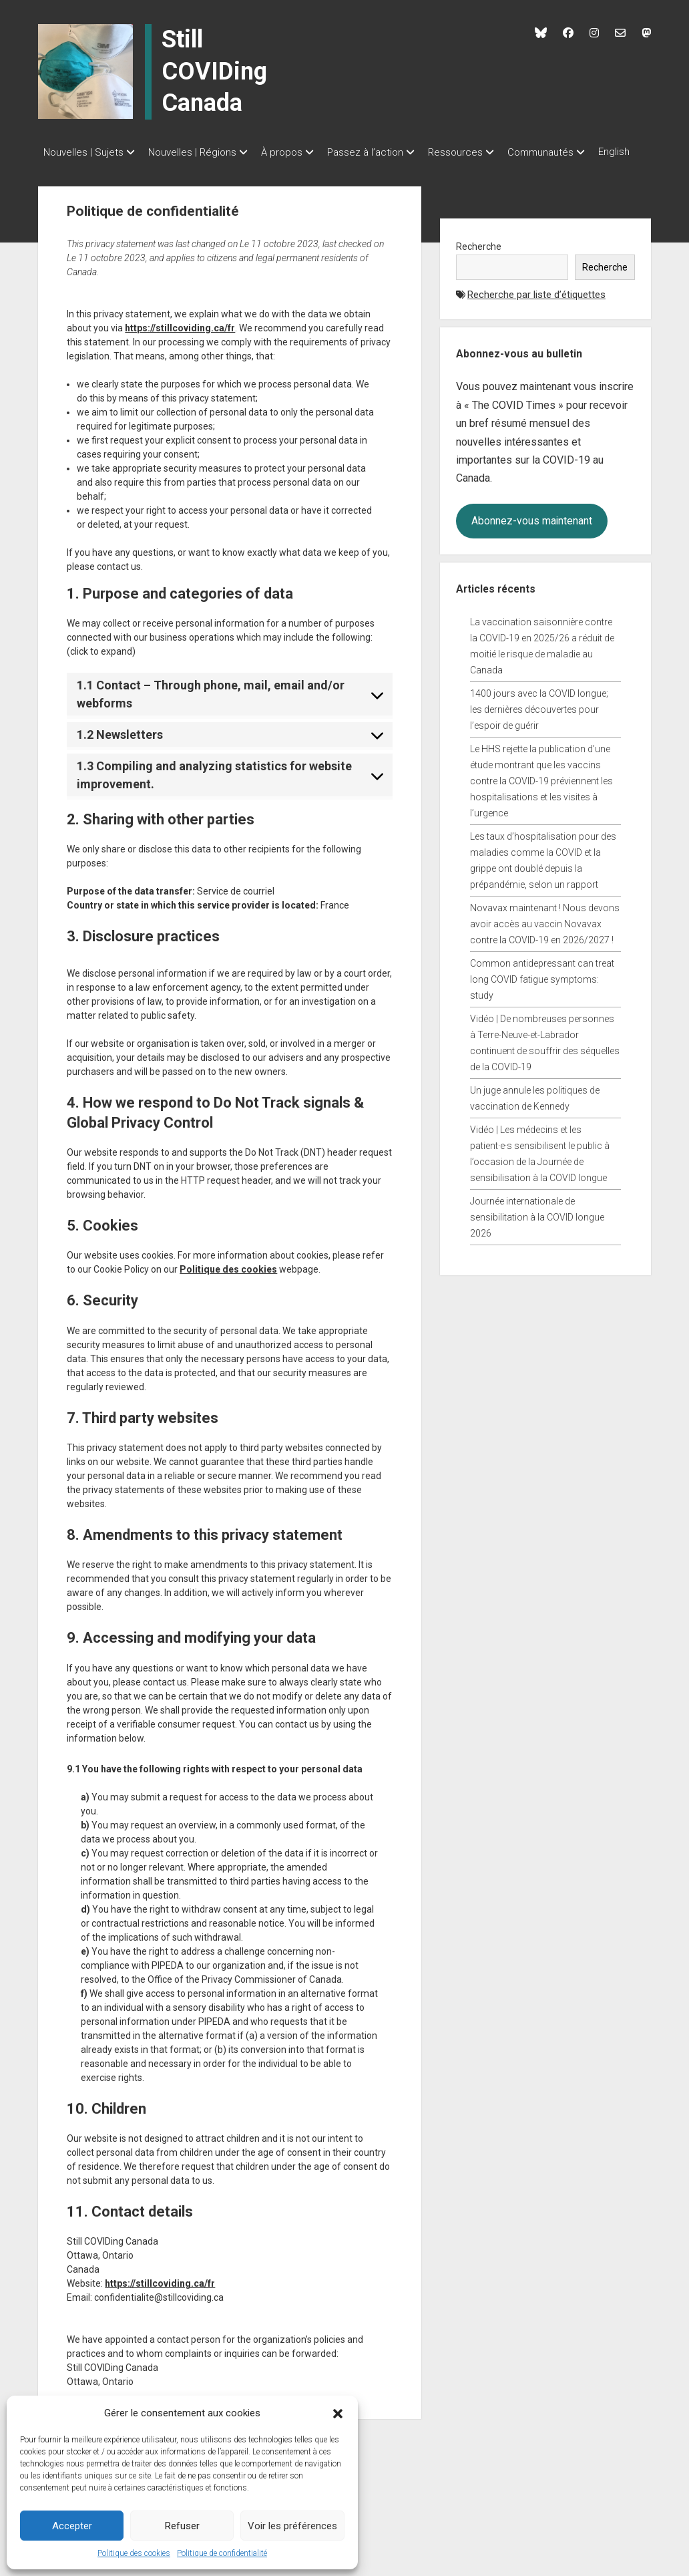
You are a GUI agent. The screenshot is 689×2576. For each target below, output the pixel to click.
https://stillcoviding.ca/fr (180, 342)
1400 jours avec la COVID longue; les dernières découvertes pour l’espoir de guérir (539, 723)
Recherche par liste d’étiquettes (536, 309)
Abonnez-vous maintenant (531, 534)
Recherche (478, 260)
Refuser (182, 2526)
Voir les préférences (292, 2526)
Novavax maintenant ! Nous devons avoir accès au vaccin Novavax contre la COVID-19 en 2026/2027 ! (545, 938)
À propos (295, 152)
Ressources (482, 152)
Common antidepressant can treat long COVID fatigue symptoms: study (542, 993)
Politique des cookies (133, 2553)
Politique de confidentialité (222, 2553)
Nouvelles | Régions (199, 152)
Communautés (574, 152)
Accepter (72, 2526)
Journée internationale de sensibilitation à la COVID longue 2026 (537, 1231)
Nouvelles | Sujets (83, 152)
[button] (337, 2413)
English (59, 170)
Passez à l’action (385, 152)
